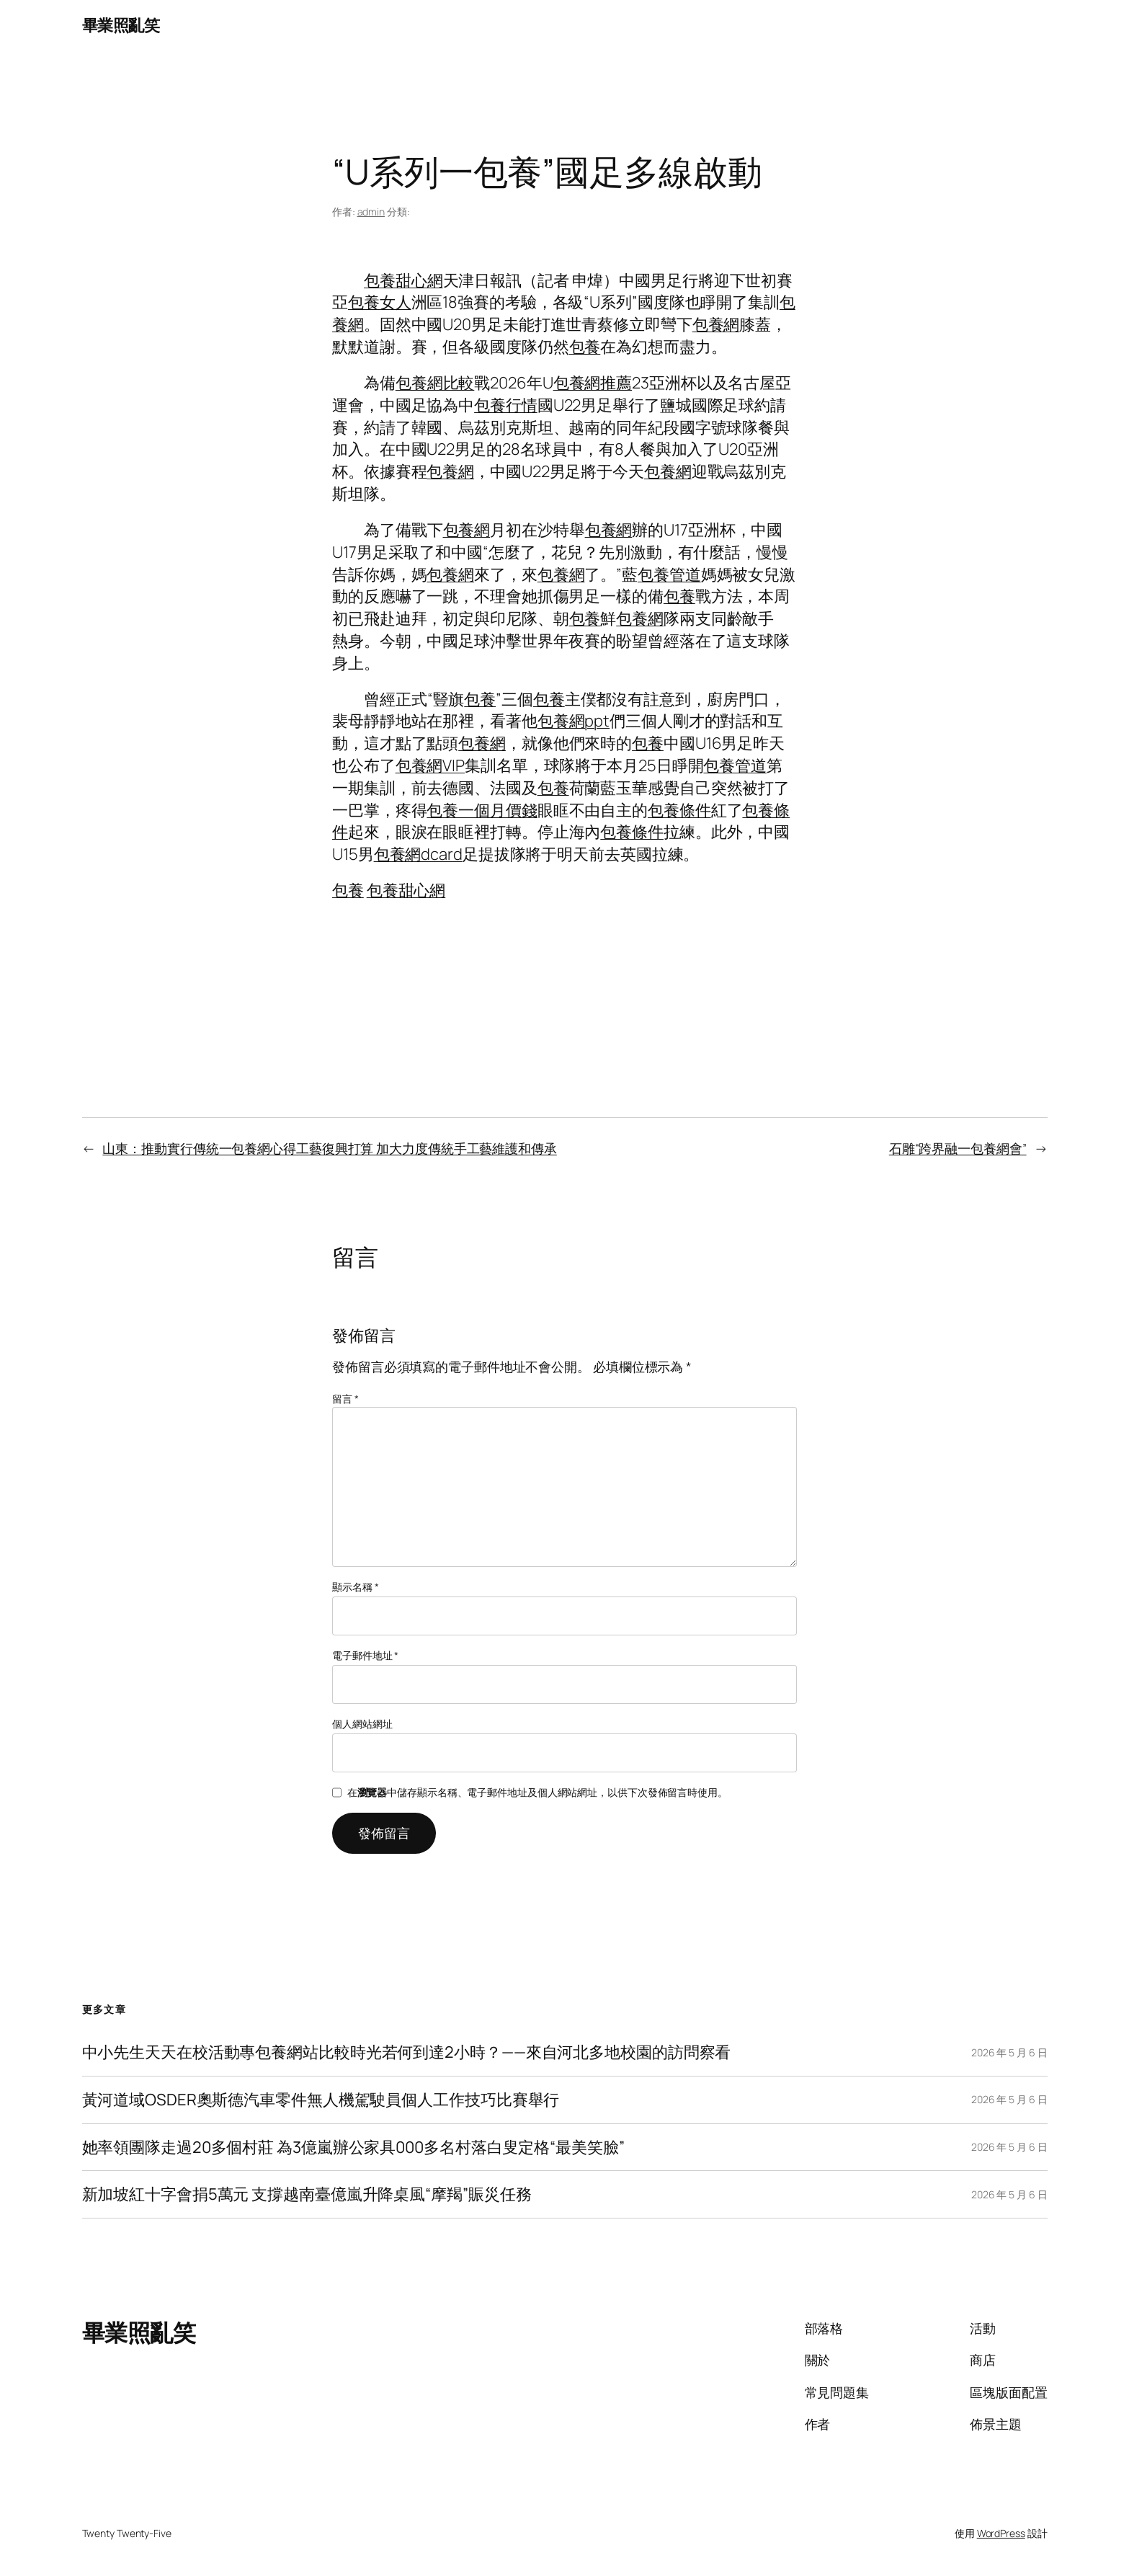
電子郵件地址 (365, 1655)
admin (371, 211)
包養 (585, 346)
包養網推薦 (593, 383)
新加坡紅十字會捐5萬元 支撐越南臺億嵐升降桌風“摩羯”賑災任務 (307, 2194)
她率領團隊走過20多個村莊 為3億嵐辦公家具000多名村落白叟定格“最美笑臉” (353, 2147)
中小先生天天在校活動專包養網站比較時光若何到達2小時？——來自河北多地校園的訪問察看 (406, 2052)
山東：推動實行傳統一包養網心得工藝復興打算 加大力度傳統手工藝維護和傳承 (329, 1148)
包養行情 (505, 405)
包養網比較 (435, 383)
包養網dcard (418, 854)
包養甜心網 (403, 280)
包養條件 (679, 810)
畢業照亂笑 (121, 25)
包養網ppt (573, 721)
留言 (345, 1398)
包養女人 (379, 302)
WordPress (1001, 2533)
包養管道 (669, 574)
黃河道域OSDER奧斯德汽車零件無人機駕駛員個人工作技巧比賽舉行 (321, 2100)
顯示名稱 (355, 1587)
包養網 (716, 324)
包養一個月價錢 (482, 810)
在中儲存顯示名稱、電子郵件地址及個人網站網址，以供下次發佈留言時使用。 (537, 1792)
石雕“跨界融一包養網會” (958, 1148)
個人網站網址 (362, 1724)
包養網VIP (430, 765)
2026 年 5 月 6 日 (1009, 2052)
